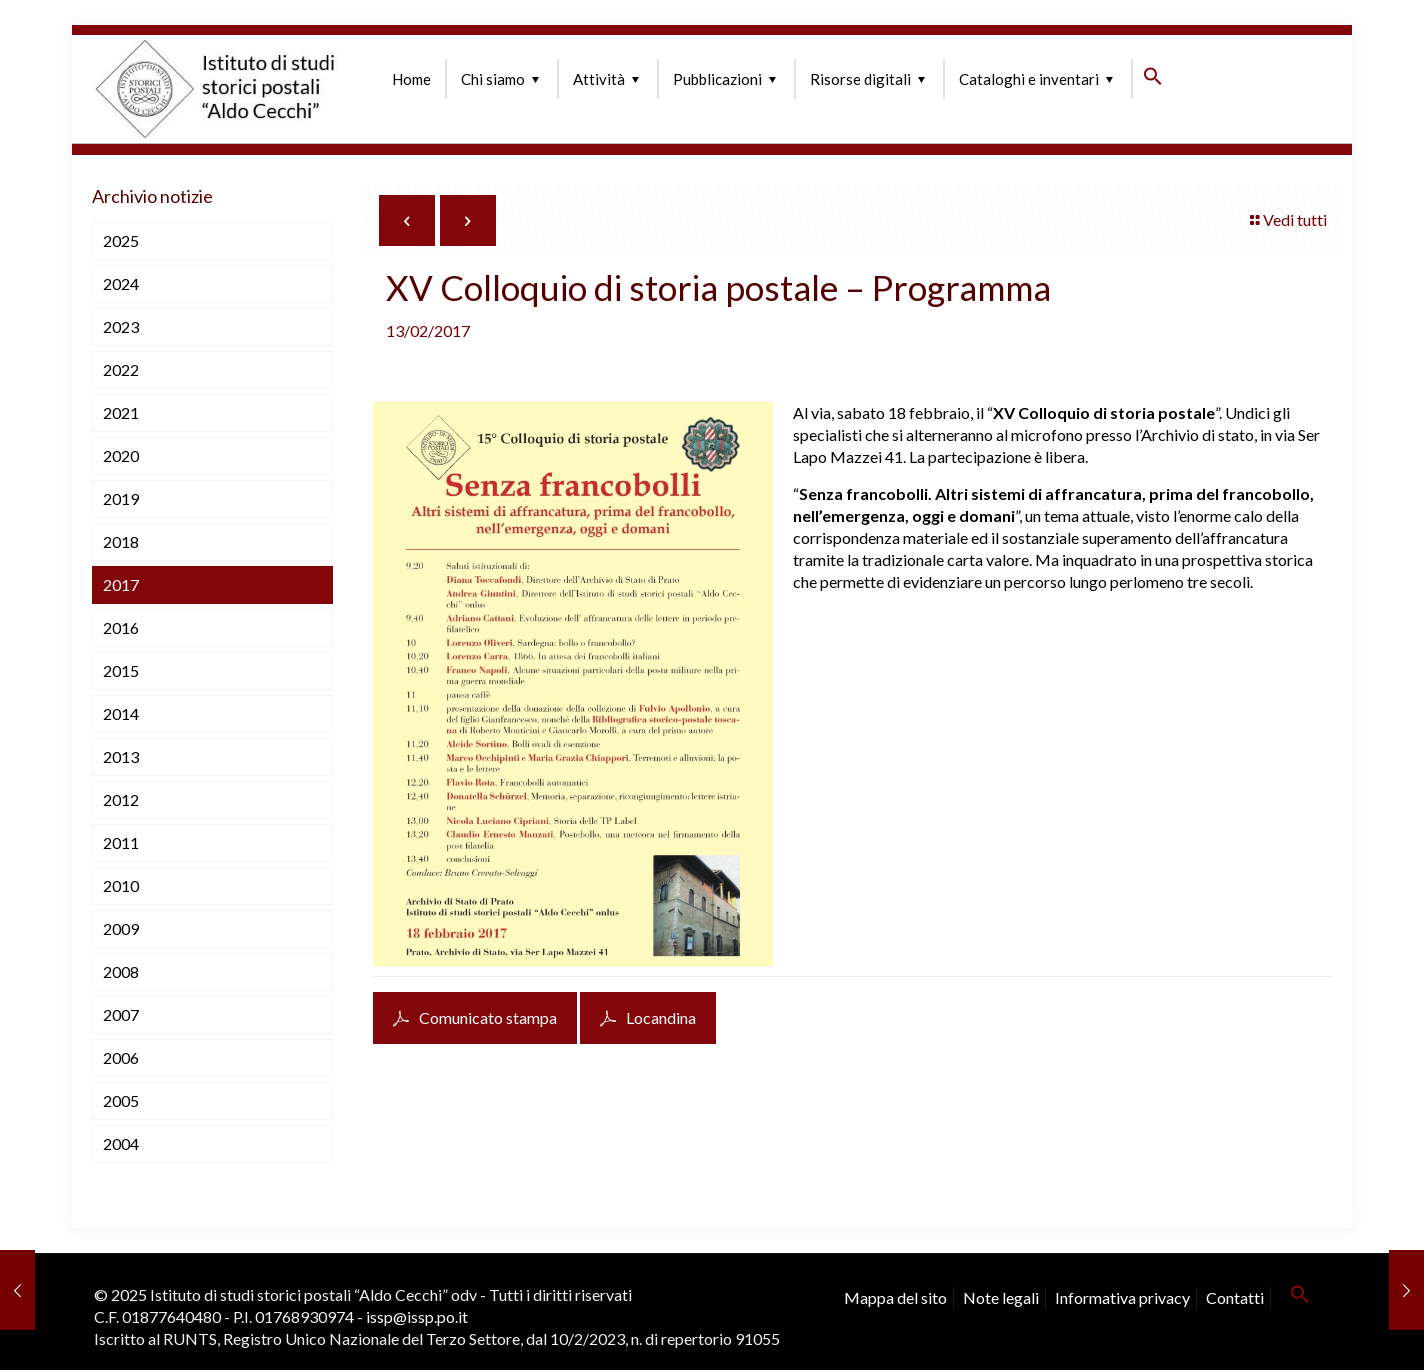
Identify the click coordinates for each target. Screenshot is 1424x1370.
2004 (121, 1143)
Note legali (1001, 1297)
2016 (121, 627)
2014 (121, 713)
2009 (121, 928)
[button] (1153, 80)
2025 (121, 240)
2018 (121, 541)
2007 (121, 1014)
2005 (121, 1100)
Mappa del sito (895, 1297)
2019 (121, 498)
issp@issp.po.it (417, 1316)
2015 (121, 670)
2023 (121, 326)
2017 (121, 584)
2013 (121, 756)
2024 (121, 283)
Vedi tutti (1287, 219)
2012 (121, 799)
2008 (121, 971)
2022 (121, 369)
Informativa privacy (1122, 1297)
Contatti (1235, 1297)
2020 (121, 455)
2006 (121, 1057)
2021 (121, 412)
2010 (121, 885)
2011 (121, 842)
